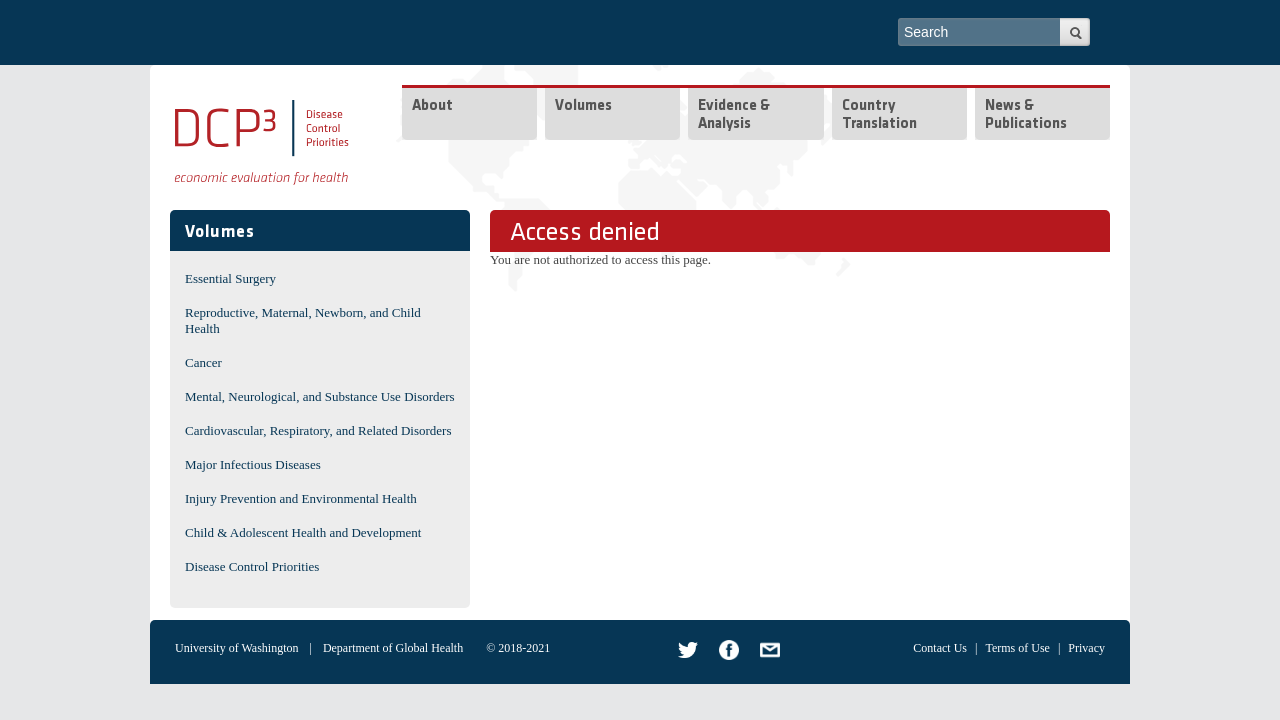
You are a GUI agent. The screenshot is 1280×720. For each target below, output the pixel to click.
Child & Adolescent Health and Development (303, 532)
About (432, 106)
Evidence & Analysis (734, 115)
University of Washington (236, 648)
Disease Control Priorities (252, 566)
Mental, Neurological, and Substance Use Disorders (320, 396)
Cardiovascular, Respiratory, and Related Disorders (318, 430)
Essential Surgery (230, 278)
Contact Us (940, 648)
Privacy (1086, 648)
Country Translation (879, 115)
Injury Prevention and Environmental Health (301, 498)
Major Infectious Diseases (253, 464)
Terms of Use (1017, 648)
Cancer (203, 362)
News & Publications (1026, 115)
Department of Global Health (393, 648)
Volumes (583, 106)
